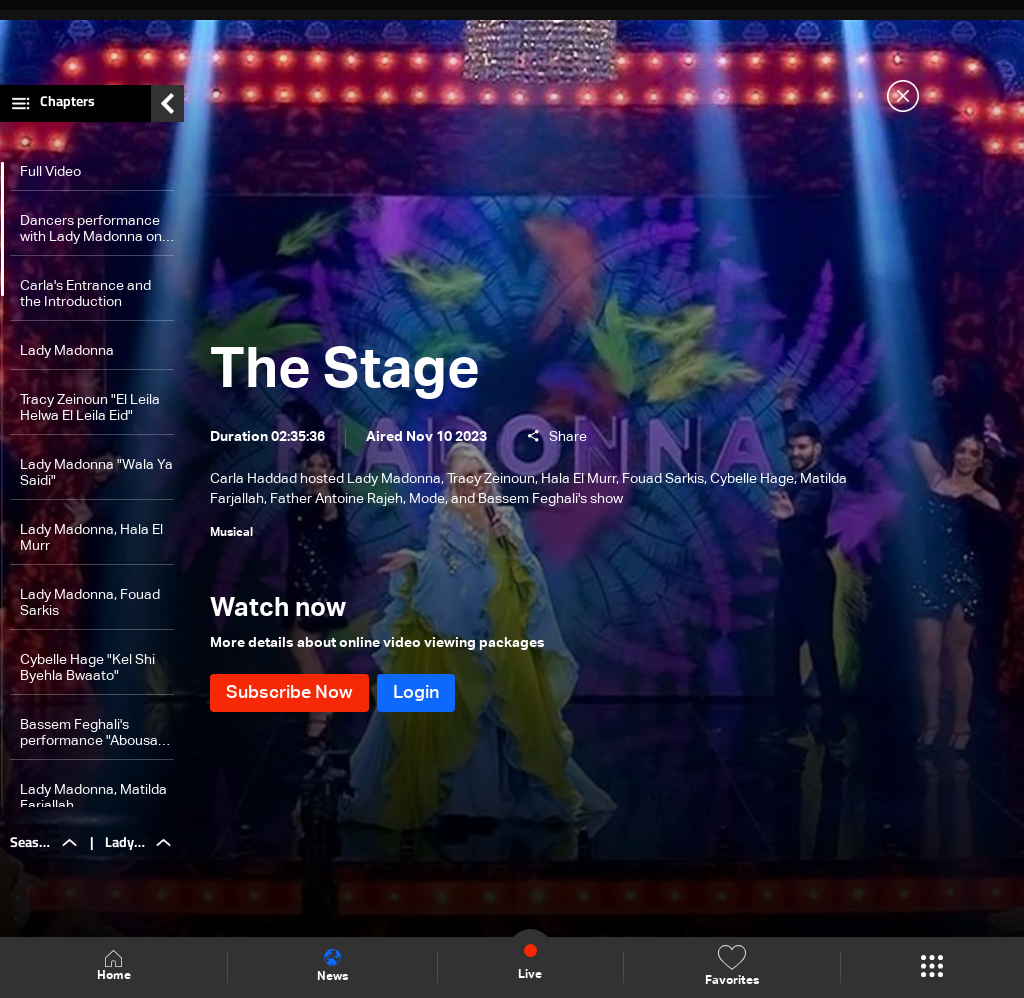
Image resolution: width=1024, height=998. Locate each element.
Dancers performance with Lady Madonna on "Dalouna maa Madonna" (91, 229)
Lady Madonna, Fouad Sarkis (90, 603)
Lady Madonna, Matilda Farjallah (93, 798)
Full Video (50, 172)
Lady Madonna (67, 351)
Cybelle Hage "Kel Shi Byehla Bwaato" (87, 668)
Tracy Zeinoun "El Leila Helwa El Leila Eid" (90, 408)
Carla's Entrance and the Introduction (85, 294)
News (332, 966)
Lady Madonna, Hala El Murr (91, 538)
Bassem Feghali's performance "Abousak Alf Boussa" (92, 733)
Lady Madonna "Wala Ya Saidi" (96, 473)
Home (114, 966)
